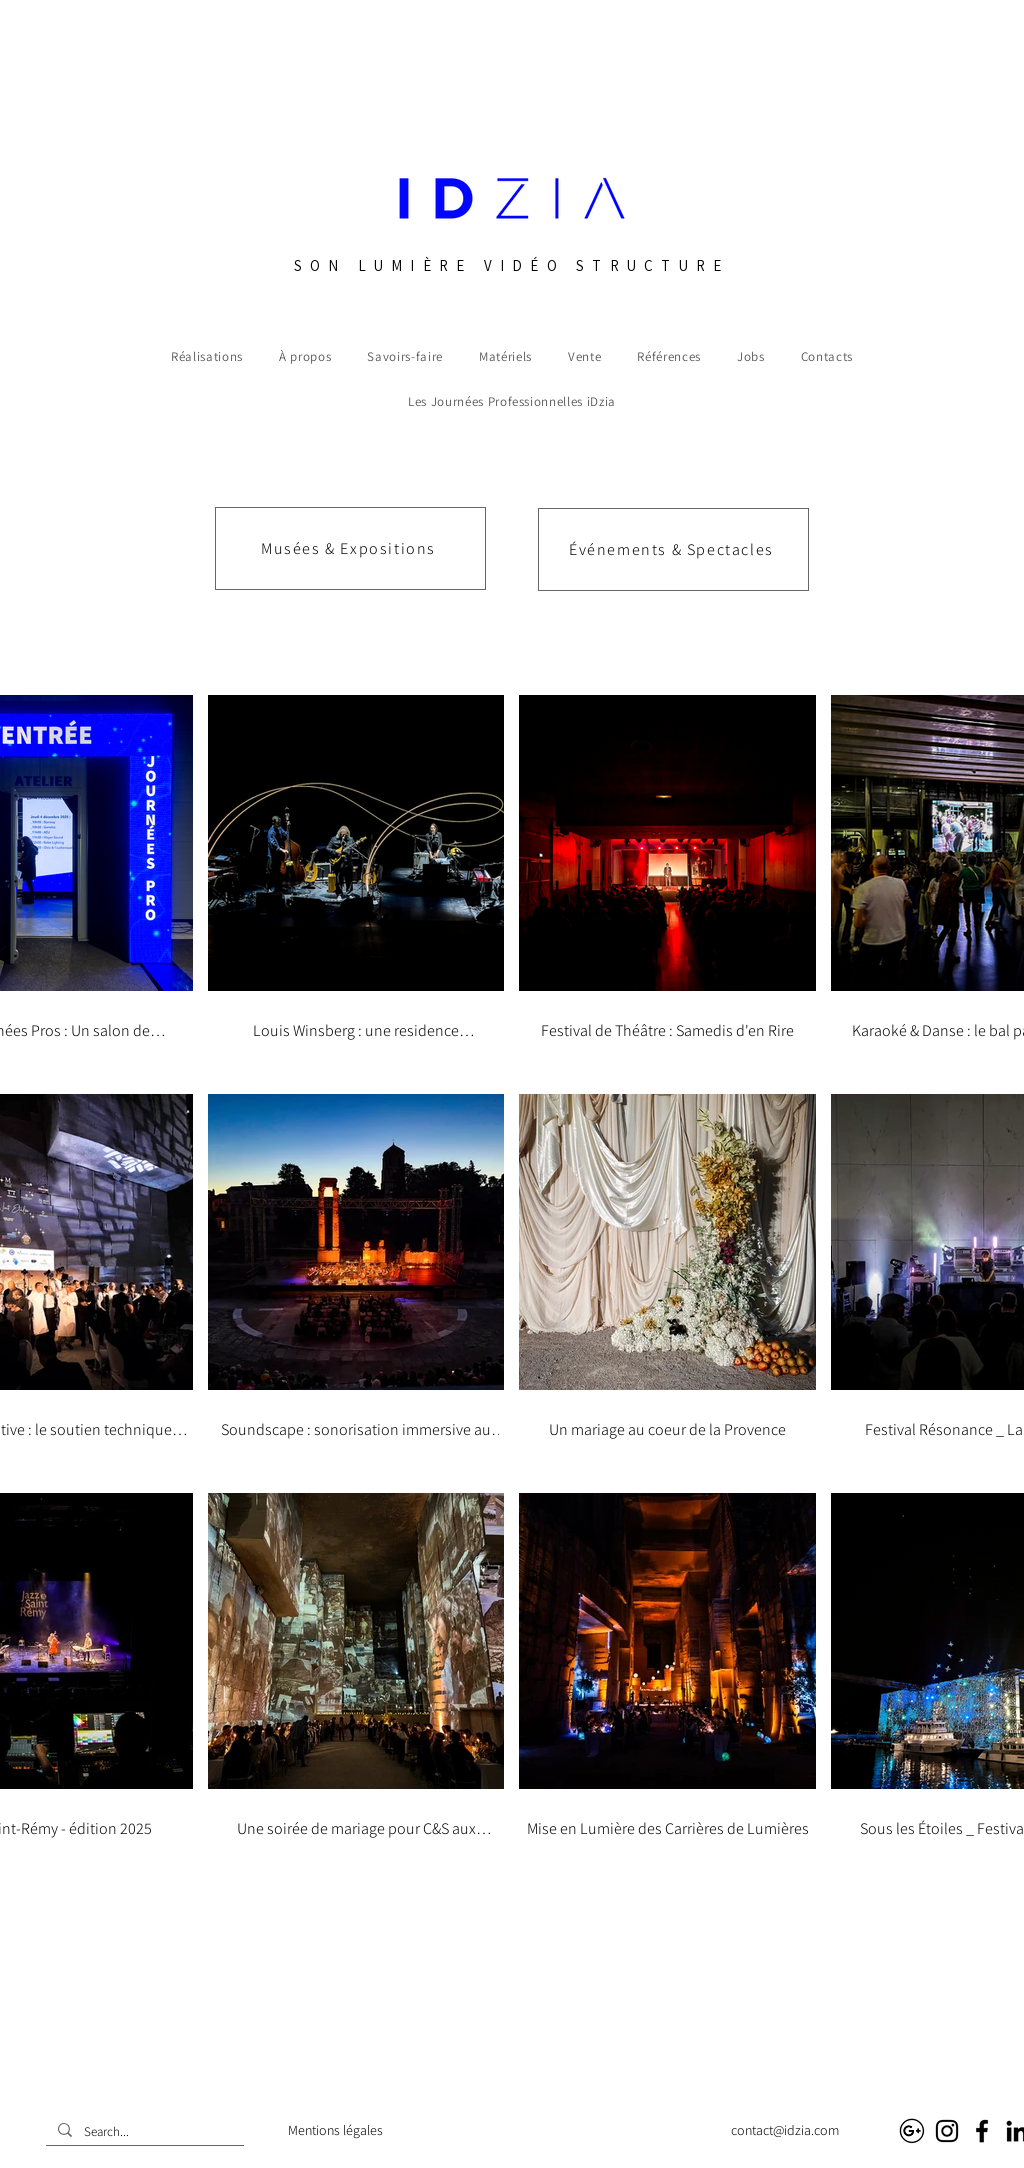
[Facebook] (982, 2131)
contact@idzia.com (785, 2130)
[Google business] (912, 2131)
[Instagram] (947, 2131)
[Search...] (143, 2132)
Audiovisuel (550, 2130)
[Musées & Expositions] (350, 548)
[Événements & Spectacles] (673, 549)
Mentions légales (335, 2130)
